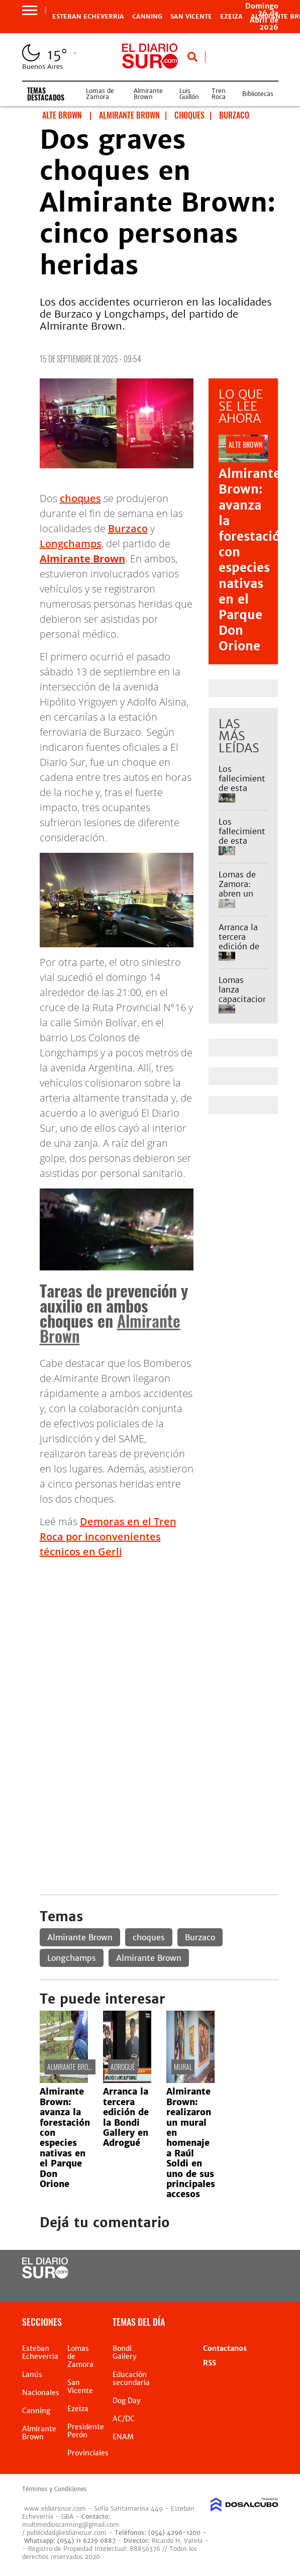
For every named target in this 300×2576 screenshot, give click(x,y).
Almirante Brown (148, 94)
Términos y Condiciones (54, 2489)
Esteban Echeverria (88, 17)
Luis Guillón (189, 94)
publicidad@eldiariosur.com (67, 2532)
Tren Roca (219, 94)
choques (80, 498)
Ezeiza (77, 2408)
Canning (147, 17)
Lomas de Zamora (100, 94)
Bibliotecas (257, 93)
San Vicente (191, 17)
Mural (183, 2066)
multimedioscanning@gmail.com (70, 2524)
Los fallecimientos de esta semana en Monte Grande (246, 793)
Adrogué (123, 2066)
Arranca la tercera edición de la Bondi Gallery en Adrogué (239, 951)
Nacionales (40, 2392)
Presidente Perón (85, 2430)
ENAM (123, 2436)
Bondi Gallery (125, 2352)
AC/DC (124, 2418)
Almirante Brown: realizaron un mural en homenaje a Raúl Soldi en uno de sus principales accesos (190, 2143)
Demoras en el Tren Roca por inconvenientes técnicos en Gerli (108, 1536)
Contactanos (225, 2348)
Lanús (32, 2374)
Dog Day (127, 2400)
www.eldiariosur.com (55, 2508)
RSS (209, 2362)
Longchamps (71, 543)
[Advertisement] (159, 1637)
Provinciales (88, 2452)
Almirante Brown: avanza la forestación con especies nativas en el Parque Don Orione (253, 560)
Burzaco (128, 528)
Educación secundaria (131, 2378)
